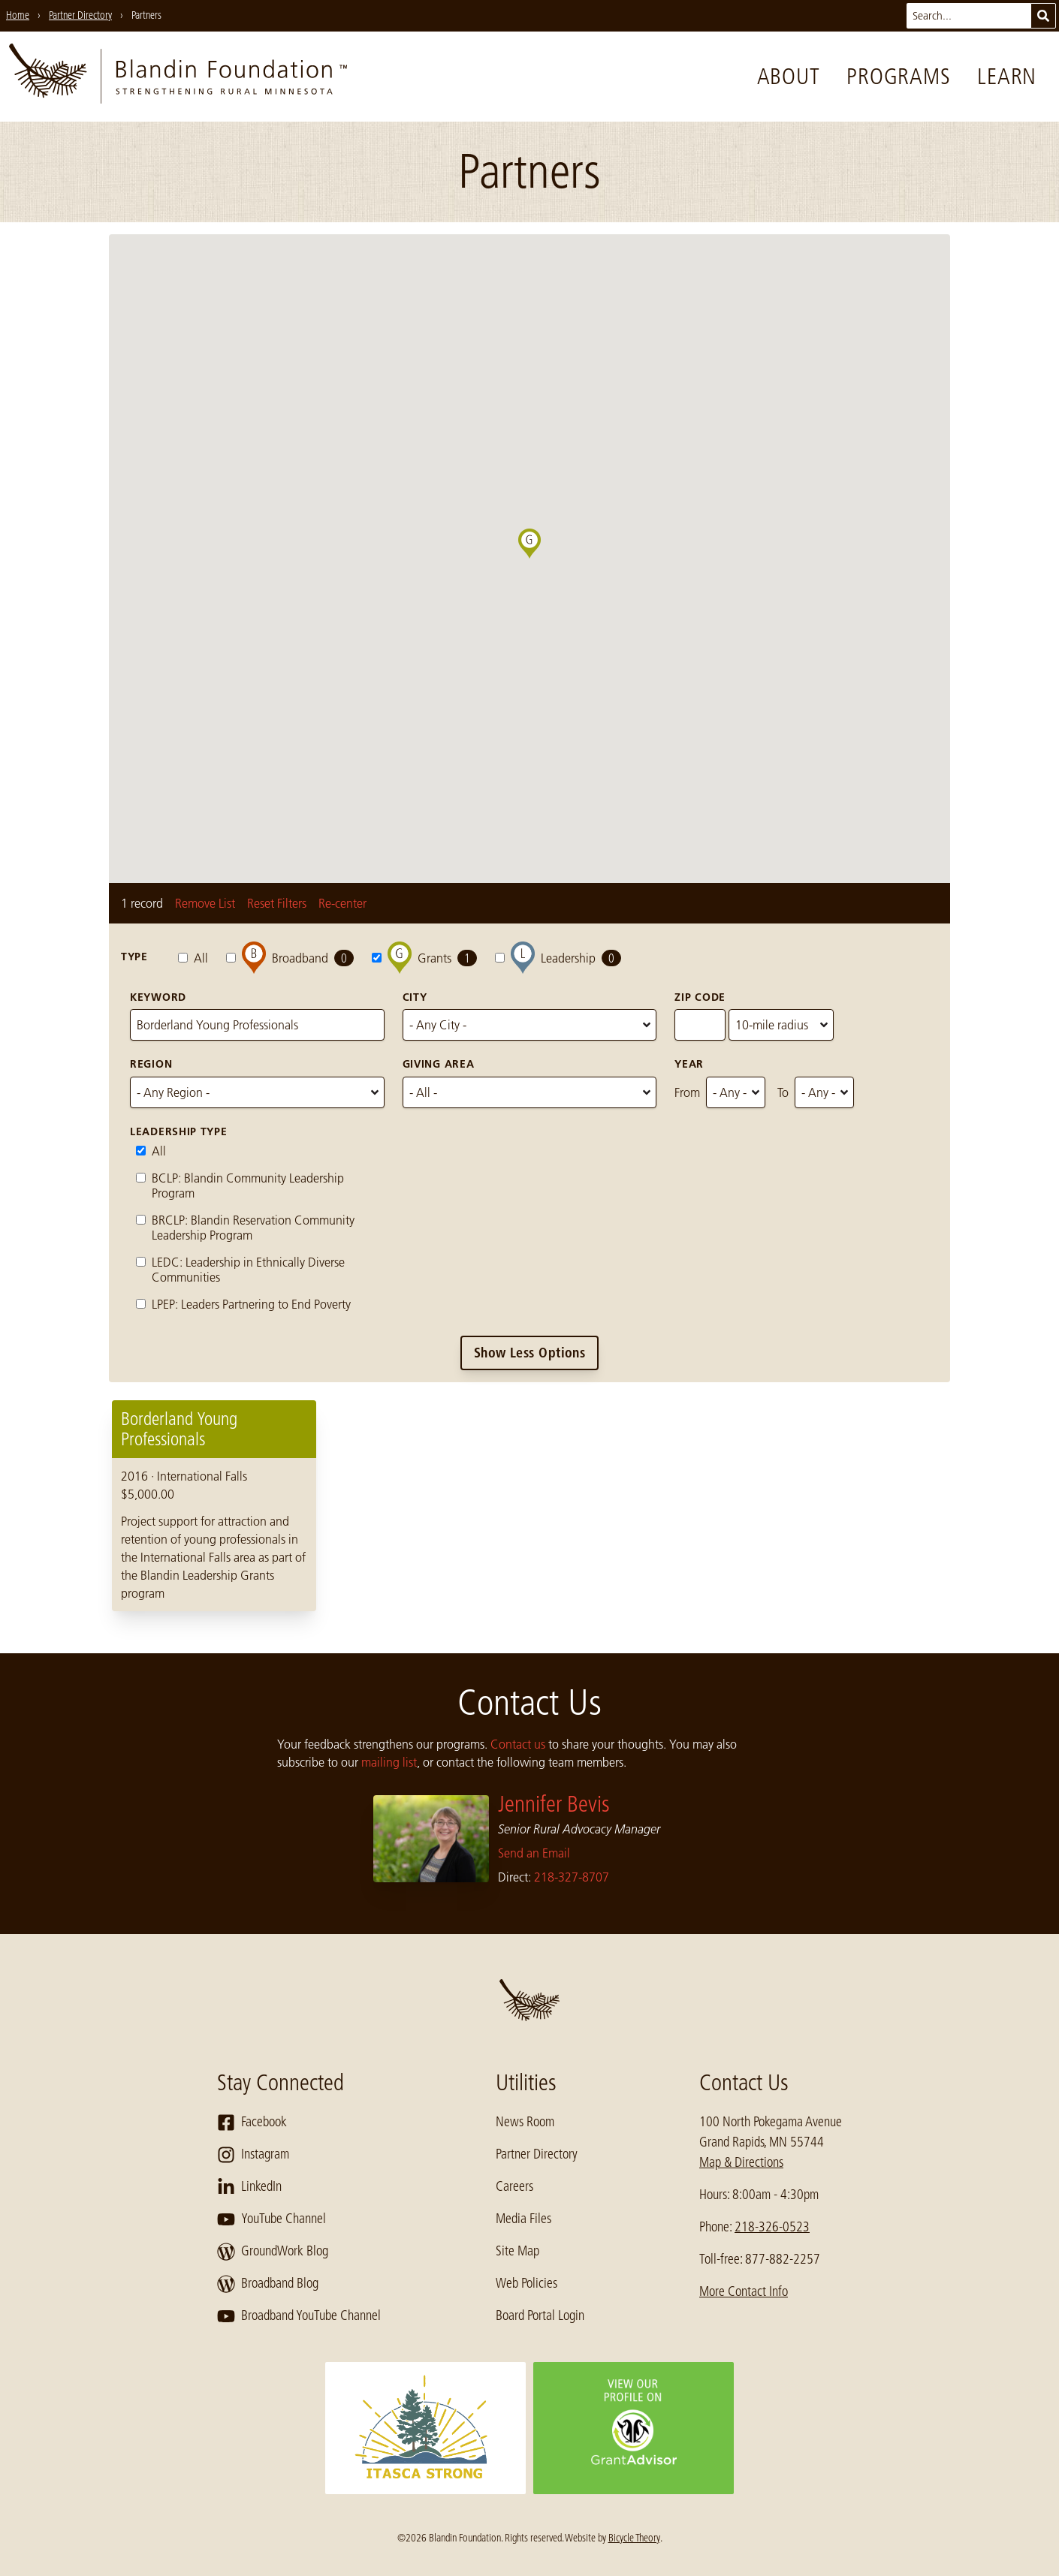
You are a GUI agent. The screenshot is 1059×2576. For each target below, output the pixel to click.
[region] (529, 1505)
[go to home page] (178, 77)
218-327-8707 (571, 1877)
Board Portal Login (540, 2315)
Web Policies (526, 2283)
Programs (898, 76)
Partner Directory (537, 2154)
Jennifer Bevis (554, 1804)
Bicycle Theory (634, 2537)
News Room (525, 2122)
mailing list (389, 1762)
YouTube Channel (271, 2219)
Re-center (342, 903)
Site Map (517, 2251)
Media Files (523, 2218)
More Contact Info (743, 2291)
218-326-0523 (772, 2227)
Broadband (290, 958)
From (687, 1092)
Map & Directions (741, 2162)
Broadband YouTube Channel (299, 2316)
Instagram (253, 2155)
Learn (1006, 76)
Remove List (205, 903)
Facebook (252, 2123)
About (788, 76)
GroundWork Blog (272, 2252)
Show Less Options (530, 1352)
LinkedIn (249, 2187)
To (783, 1092)
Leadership (558, 958)
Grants (424, 958)
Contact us (517, 1744)
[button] (540, 559)
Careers (514, 2186)
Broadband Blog (267, 2284)
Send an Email (534, 1852)
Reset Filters (276, 903)
